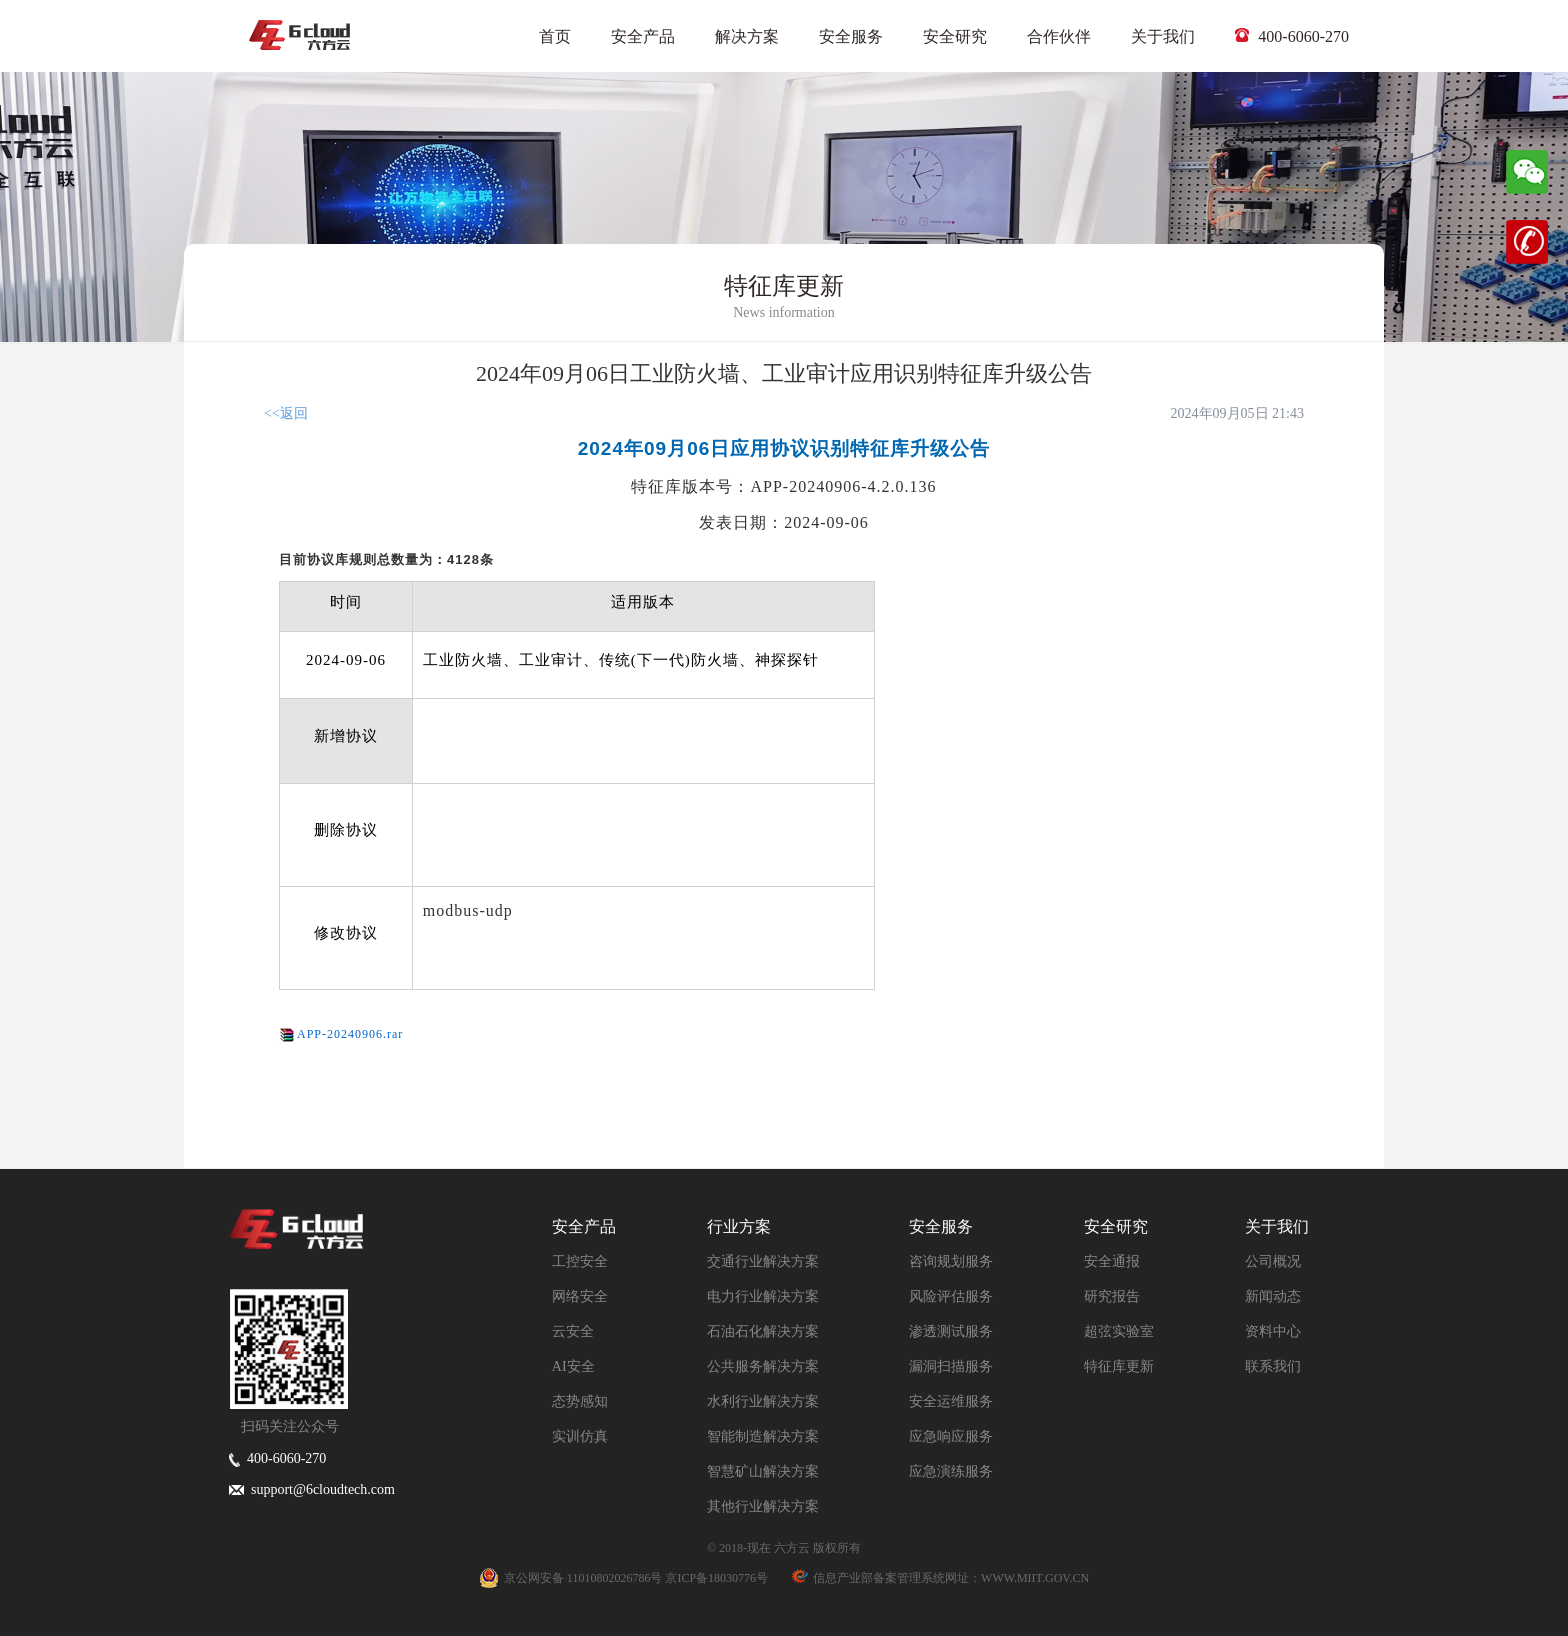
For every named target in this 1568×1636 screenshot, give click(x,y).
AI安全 (573, 1366)
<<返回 (286, 413)
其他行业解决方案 (763, 1506)
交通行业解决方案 (763, 1261)
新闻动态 (1273, 1296)
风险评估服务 (951, 1296)
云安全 (573, 1331)
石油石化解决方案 (763, 1331)
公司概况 (1273, 1261)
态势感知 (580, 1401)
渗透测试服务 (951, 1331)
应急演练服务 (951, 1471)
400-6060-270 (1292, 36)
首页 (555, 36)
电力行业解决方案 (763, 1296)
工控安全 (580, 1261)
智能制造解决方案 (763, 1436)
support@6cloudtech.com (312, 1489)
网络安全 (580, 1296)
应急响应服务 (951, 1436)
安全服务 (851, 36)
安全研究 (955, 36)
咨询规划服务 (951, 1261)
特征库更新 (1119, 1366)
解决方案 (747, 36)
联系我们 (1273, 1366)
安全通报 (1112, 1261)
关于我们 (1163, 36)
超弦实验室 (1119, 1331)
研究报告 (1112, 1296)
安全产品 (643, 36)
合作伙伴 (1059, 36)
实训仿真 (580, 1436)
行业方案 (739, 1226)
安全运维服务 (951, 1401)
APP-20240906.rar (350, 1034)
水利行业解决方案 (763, 1401)
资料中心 (1273, 1331)
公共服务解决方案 (763, 1366)
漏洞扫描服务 (951, 1366)
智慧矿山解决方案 (763, 1471)
